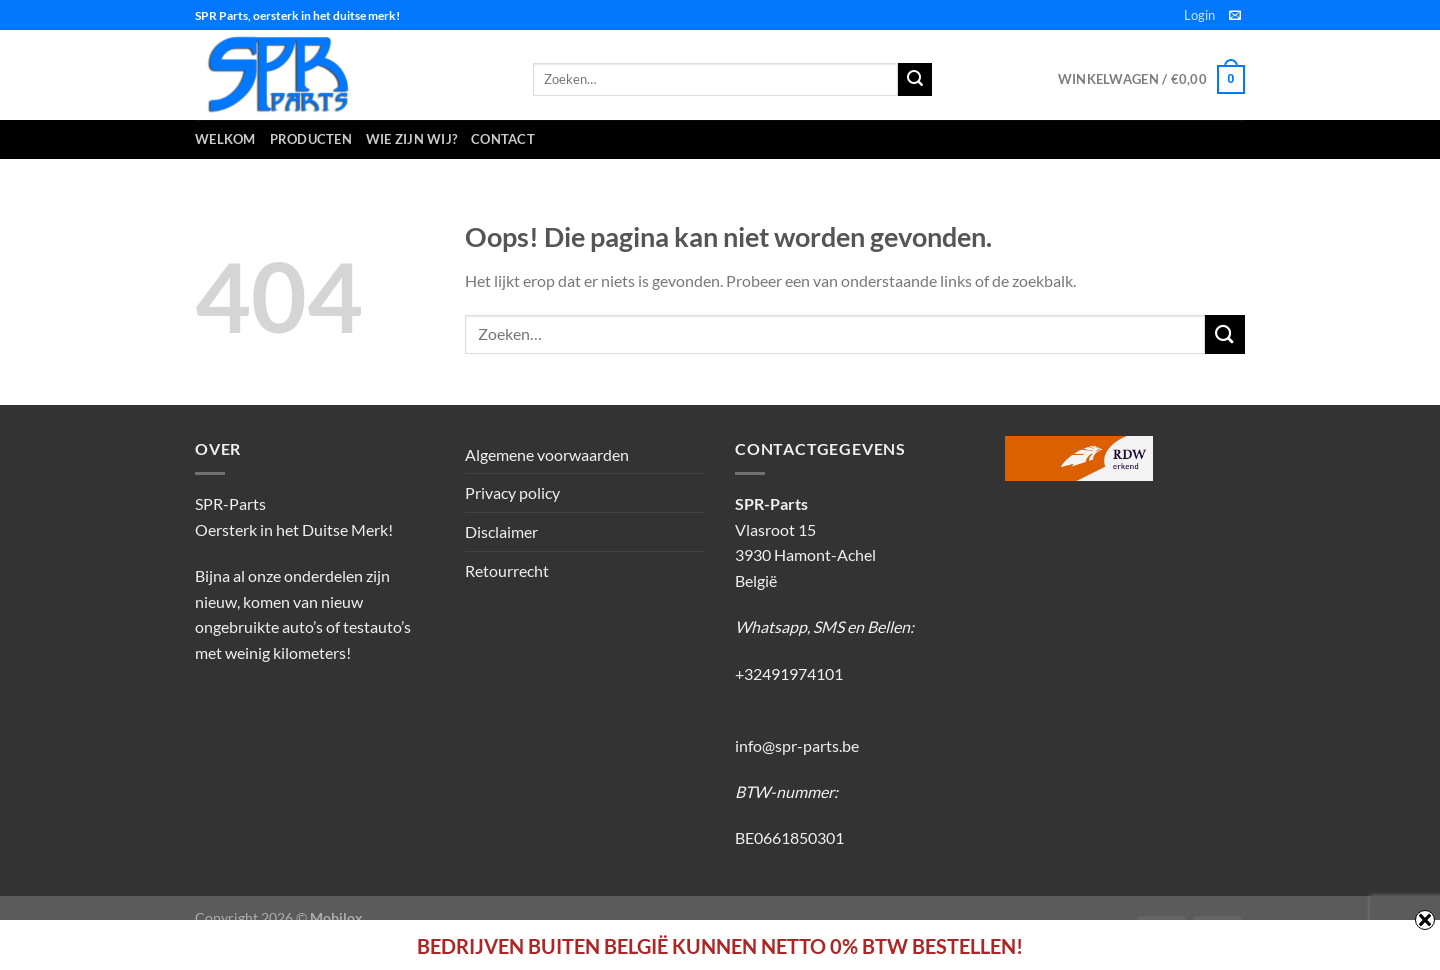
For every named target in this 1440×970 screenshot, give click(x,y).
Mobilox (336, 917)
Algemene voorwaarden (547, 454)
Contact (503, 139)
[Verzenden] (1225, 334)
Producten (311, 139)
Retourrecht (507, 570)
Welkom (225, 139)
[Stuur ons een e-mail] (1235, 16)
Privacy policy (512, 492)
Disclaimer (501, 531)
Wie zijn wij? (411, 139)
